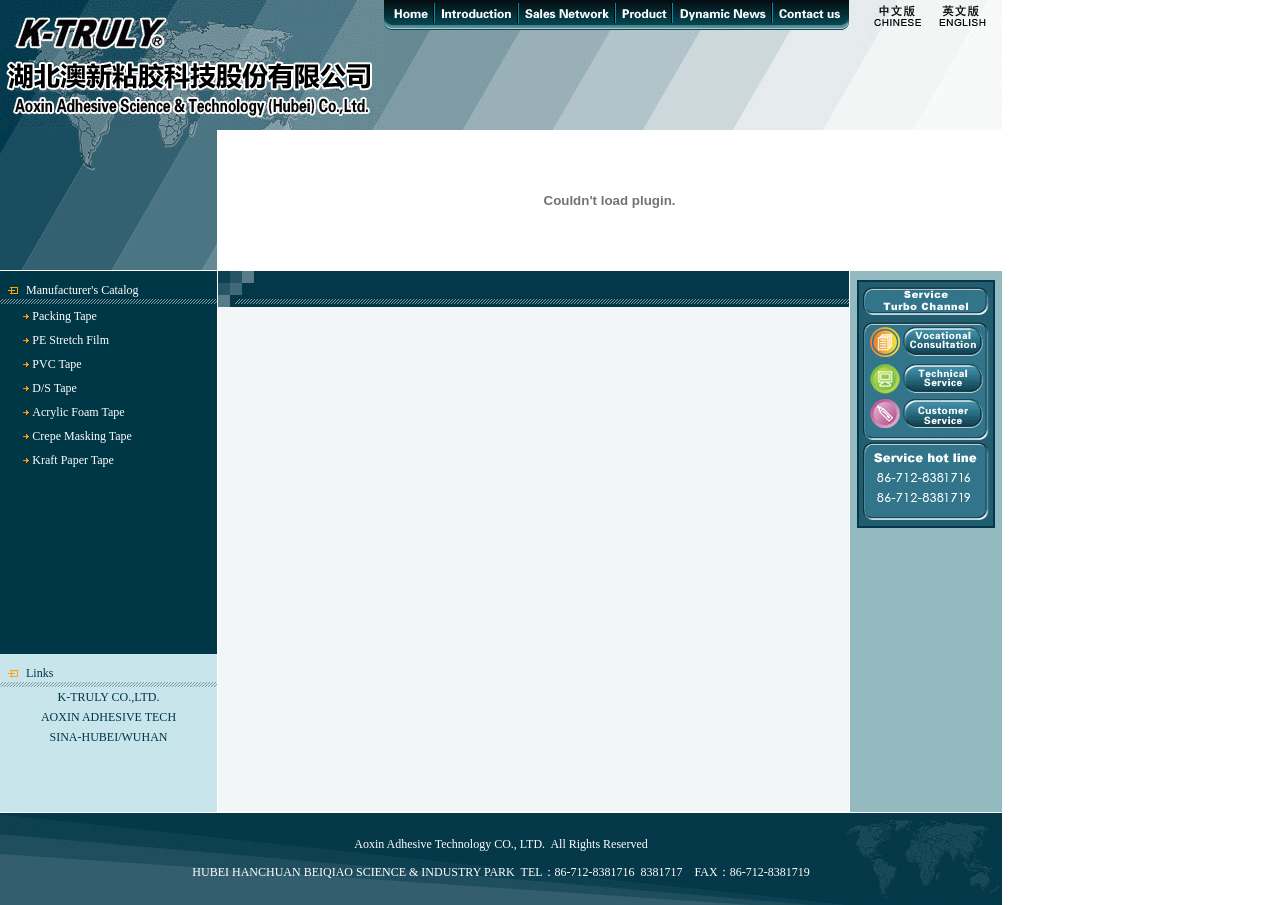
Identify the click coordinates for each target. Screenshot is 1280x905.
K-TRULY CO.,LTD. (109, 697)
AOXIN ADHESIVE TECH (108, 717)
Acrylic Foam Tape (78, 412)
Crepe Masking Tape (82, 436)
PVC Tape (56, 364)
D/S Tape (54, 388)
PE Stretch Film (70, 340)
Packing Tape (64, 316)
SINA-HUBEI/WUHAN (109, 737)
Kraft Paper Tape (73, 460)
